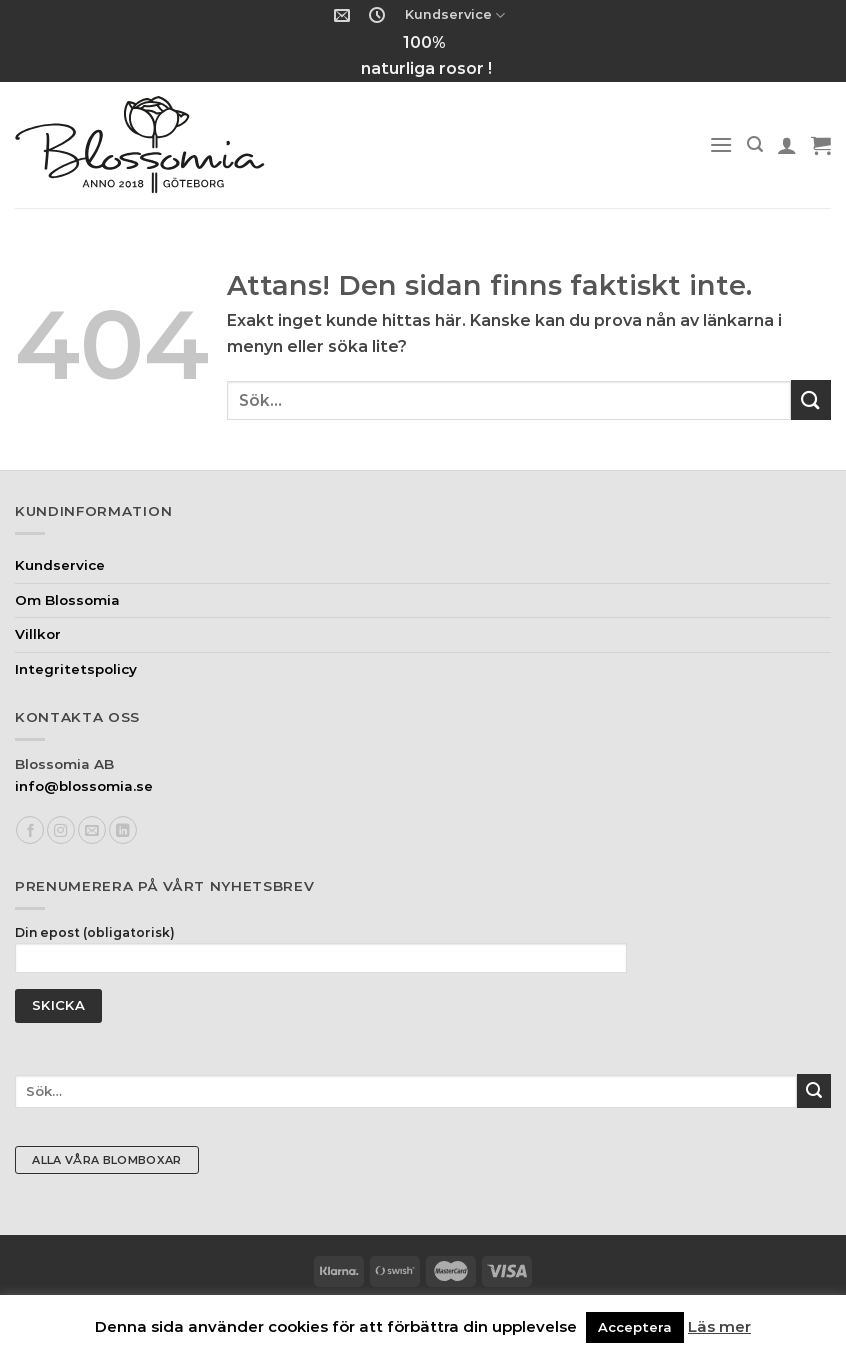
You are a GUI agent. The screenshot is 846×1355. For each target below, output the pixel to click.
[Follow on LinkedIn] (123, 830)
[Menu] (721, 144)
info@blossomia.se (84, 786)
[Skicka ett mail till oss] (92, 830)
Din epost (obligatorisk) (321, 954)
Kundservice (455, 15)
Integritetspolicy (76, 669)
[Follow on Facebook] (30, 830)
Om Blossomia (67, 600)
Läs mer (719, 1326)
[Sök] (755, 144)
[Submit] (811, 399)
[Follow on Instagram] (61, 830)
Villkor (38, 634)
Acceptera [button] (635, 1327)
